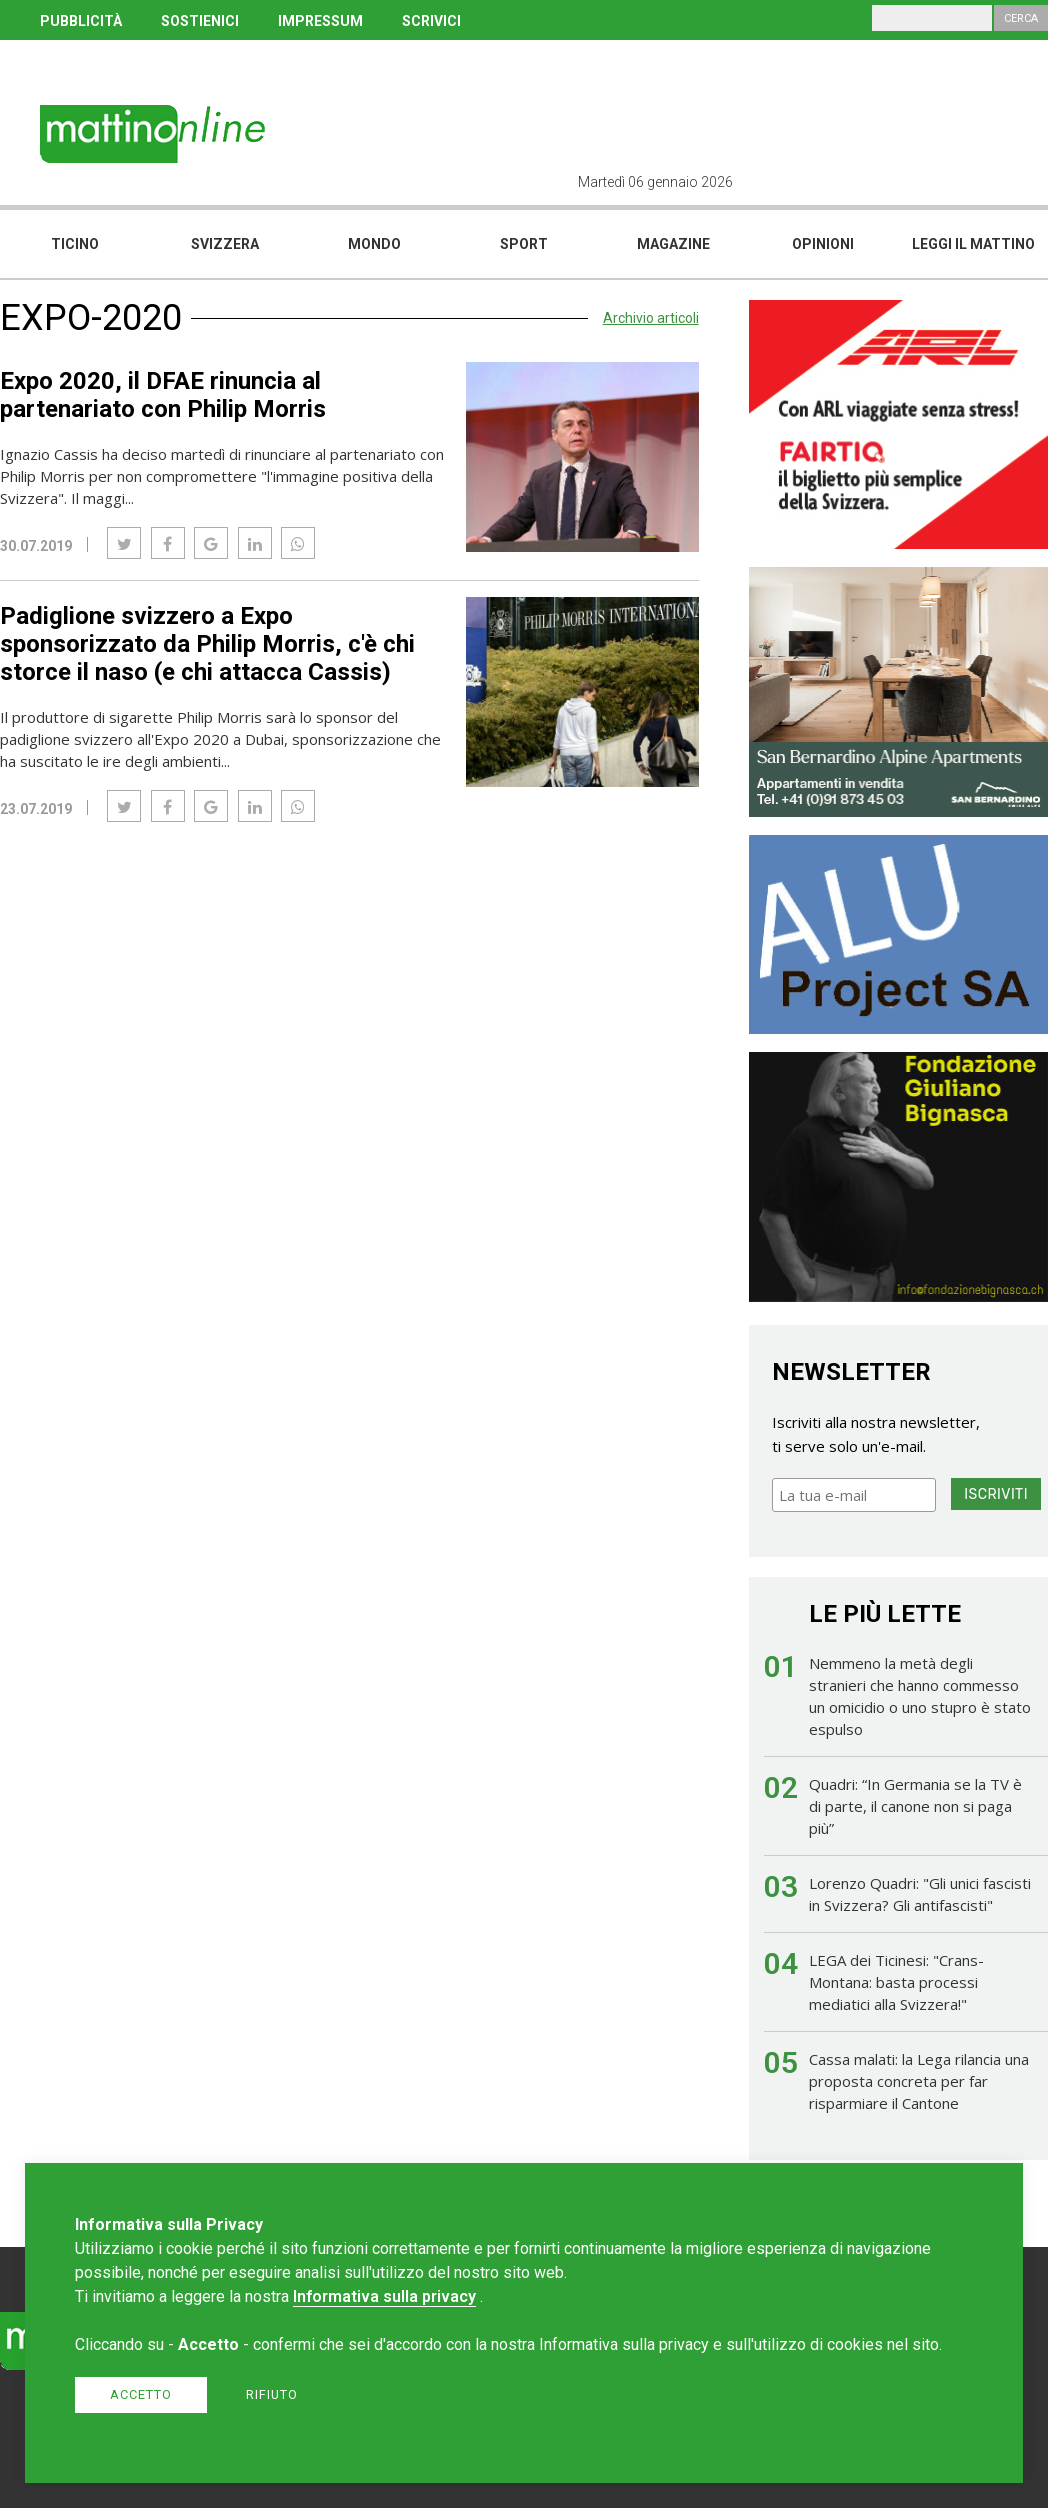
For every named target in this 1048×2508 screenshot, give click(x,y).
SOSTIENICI (200, 21)
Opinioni (823, 244)
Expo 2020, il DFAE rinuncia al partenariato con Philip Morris (163, 395)
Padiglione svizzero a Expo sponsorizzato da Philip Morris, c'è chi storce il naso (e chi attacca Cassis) (207, 644)
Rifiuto (272, 2394)
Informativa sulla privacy (384, 2296)
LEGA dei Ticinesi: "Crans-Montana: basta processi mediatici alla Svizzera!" (896, 1982)
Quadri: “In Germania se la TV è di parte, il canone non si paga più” (915, 1806)
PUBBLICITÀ (81, 21)
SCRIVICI (431, 21)
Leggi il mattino (973, 244)
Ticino (75, 244)
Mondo (374, 244)
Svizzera (225, 244)
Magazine (673, 244)
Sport (524, 244)
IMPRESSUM (320, 21)
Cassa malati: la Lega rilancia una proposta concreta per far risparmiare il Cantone (919, 2081)
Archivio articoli (651, 318)
